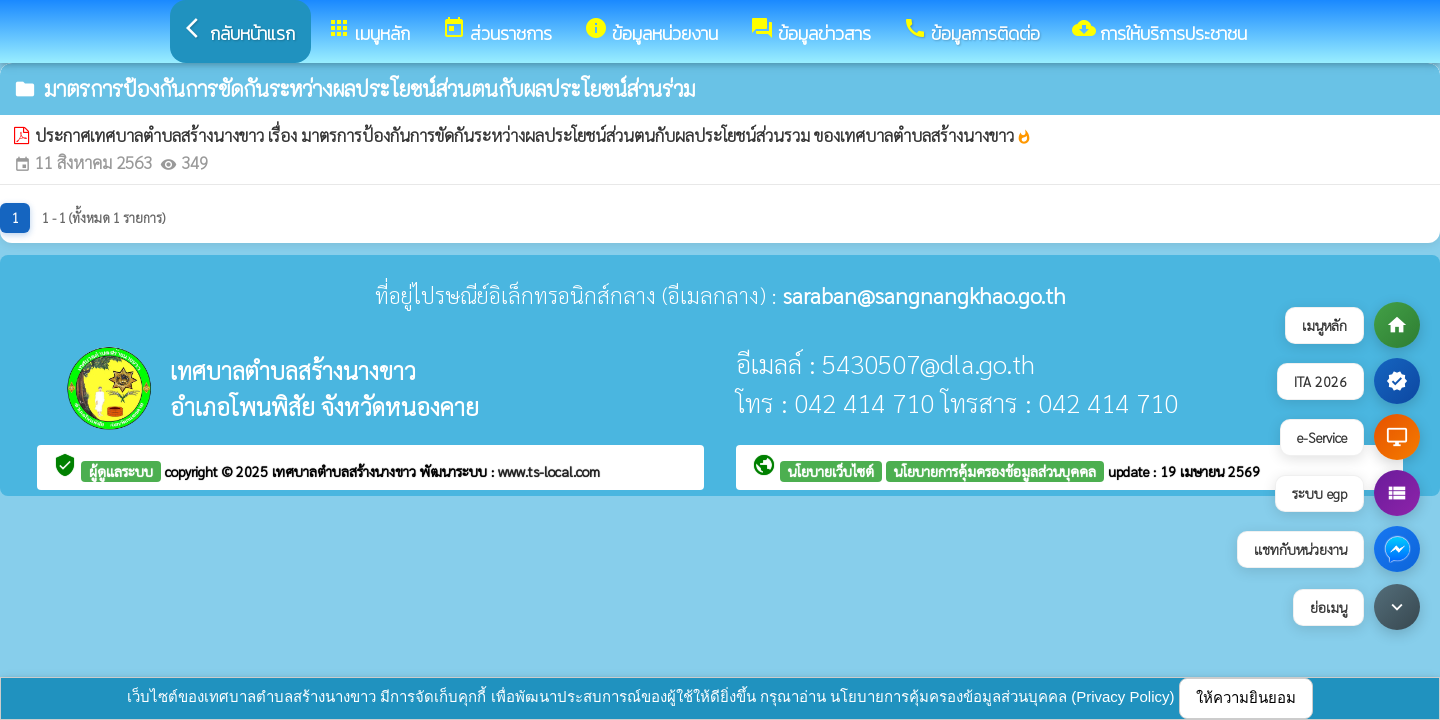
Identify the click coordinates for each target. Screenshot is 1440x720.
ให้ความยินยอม (1246, 697)
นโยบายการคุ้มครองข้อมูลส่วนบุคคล (995, 471)
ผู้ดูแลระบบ (121, 471)
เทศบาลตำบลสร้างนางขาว (346, 471)
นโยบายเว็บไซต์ (831, 471)
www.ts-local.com (549, 471)
